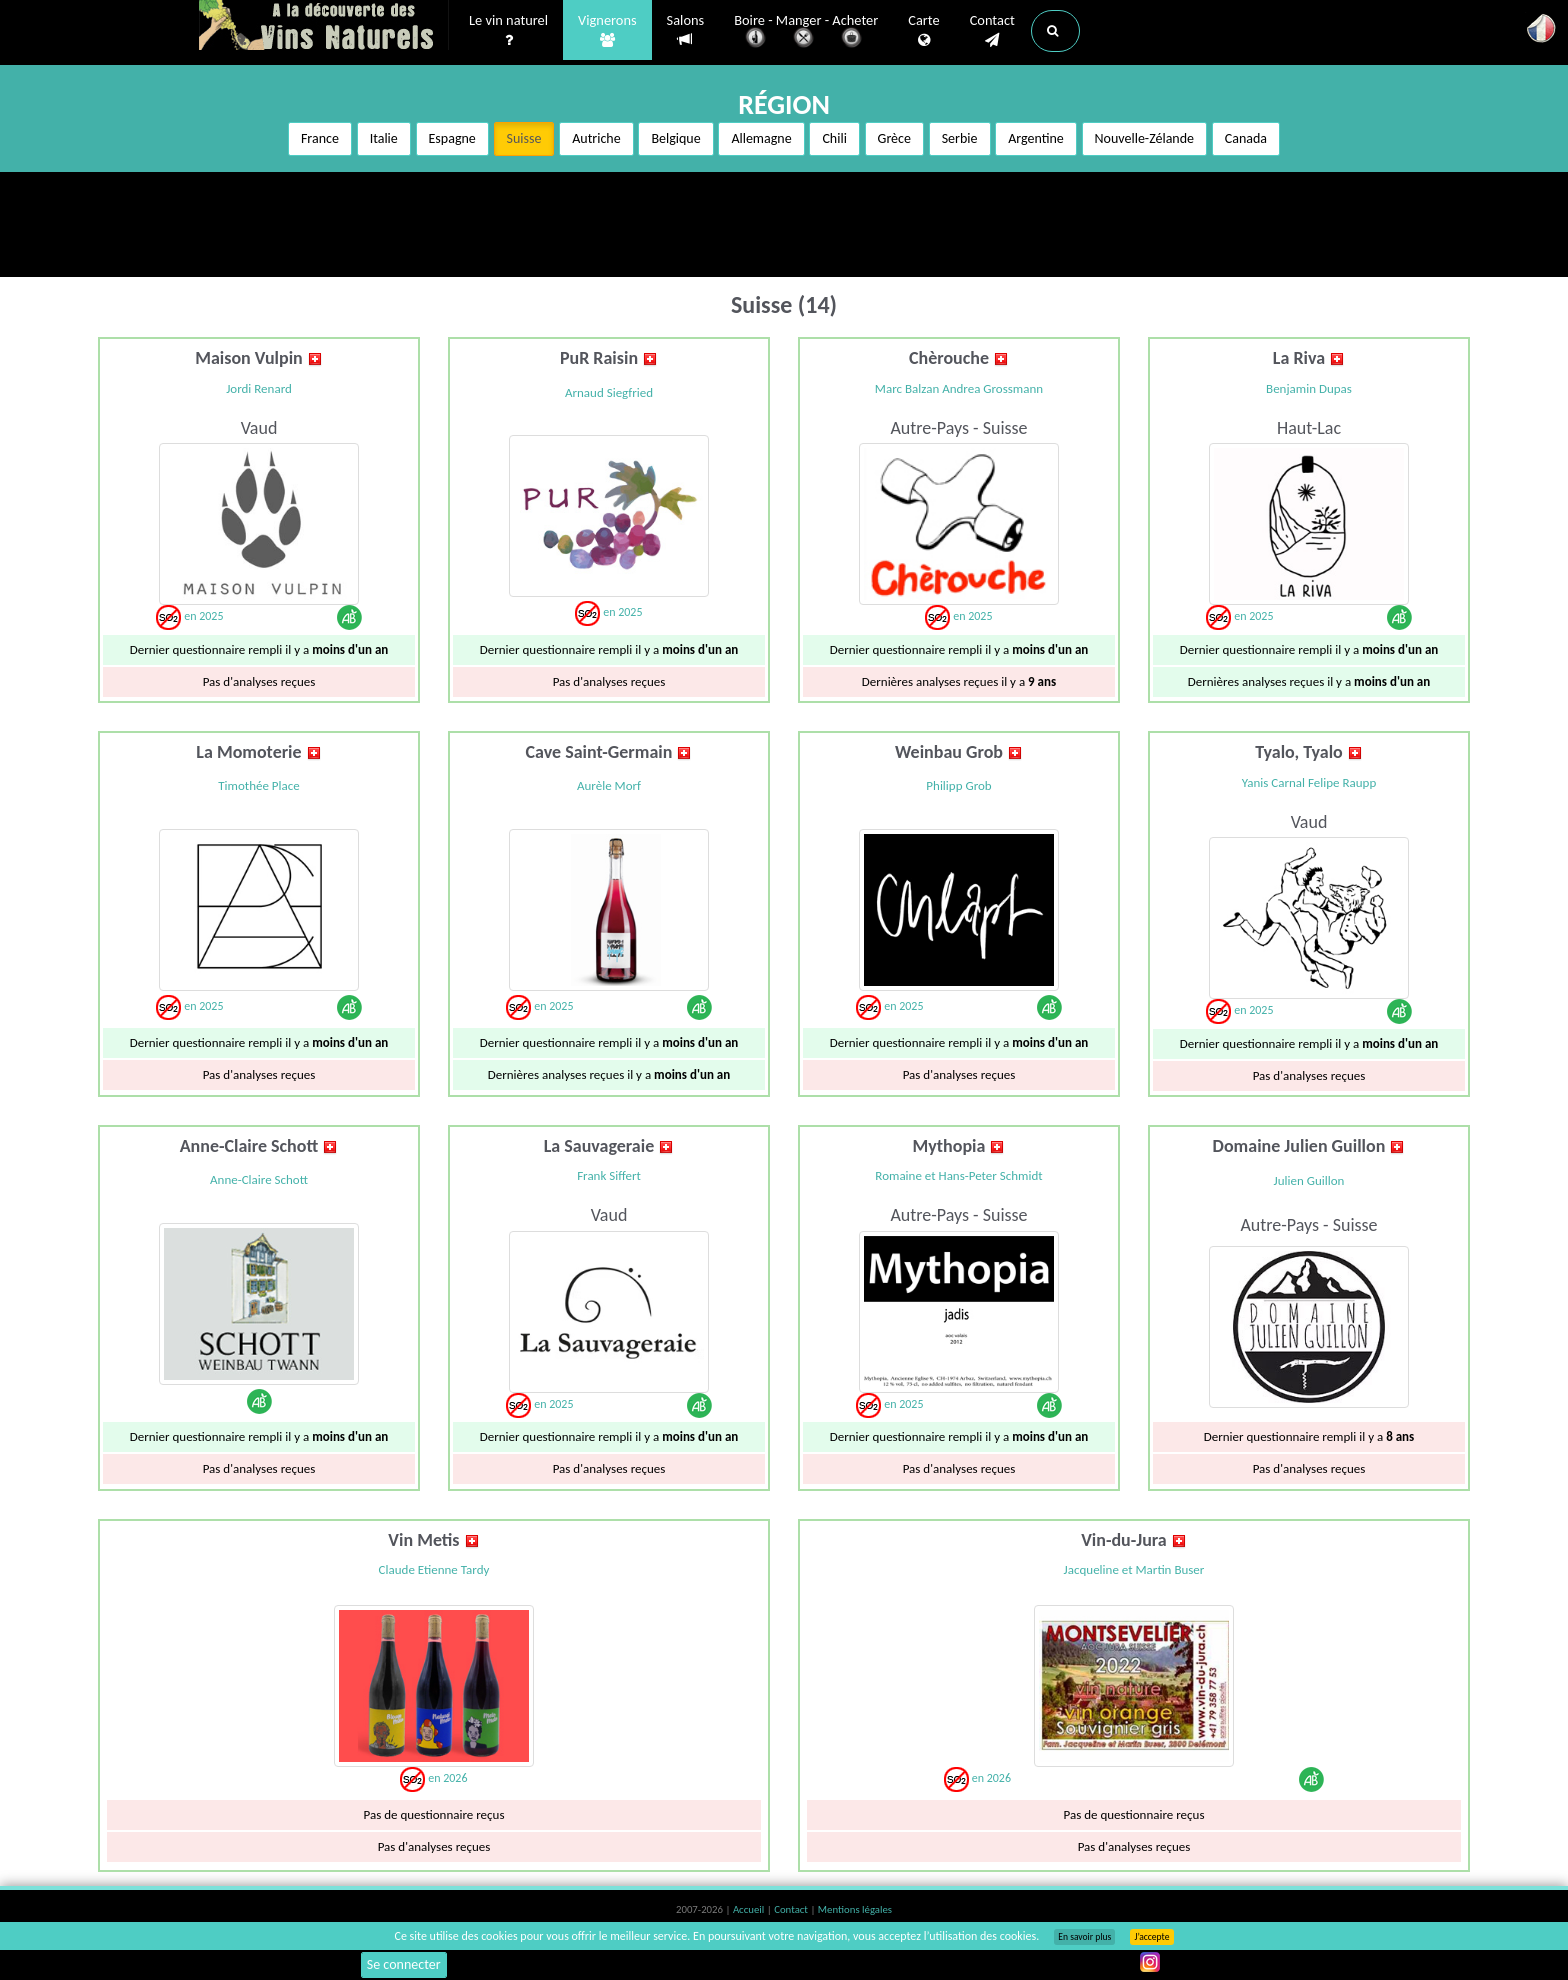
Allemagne (761, 138)
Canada (1246, 138)
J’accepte (1151, 1937)
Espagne (452, 138)
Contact (992, 31)
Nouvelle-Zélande (1145, 138)
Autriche (596, 138)
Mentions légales (855, 1909)
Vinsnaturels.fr (324, 27)
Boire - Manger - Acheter (806, 32)
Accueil (750, 1909)
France (320, 138)
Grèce (894, 138)
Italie (384, 138)
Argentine (1036, 138)
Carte (923, 31)
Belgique (675, 138)
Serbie (960, 138)
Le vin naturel (508, 31)
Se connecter (404, 1964)
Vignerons (607, 31)
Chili (834, 138)
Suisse (524, 138)
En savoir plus (1084, 1937)
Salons (686, 30)
